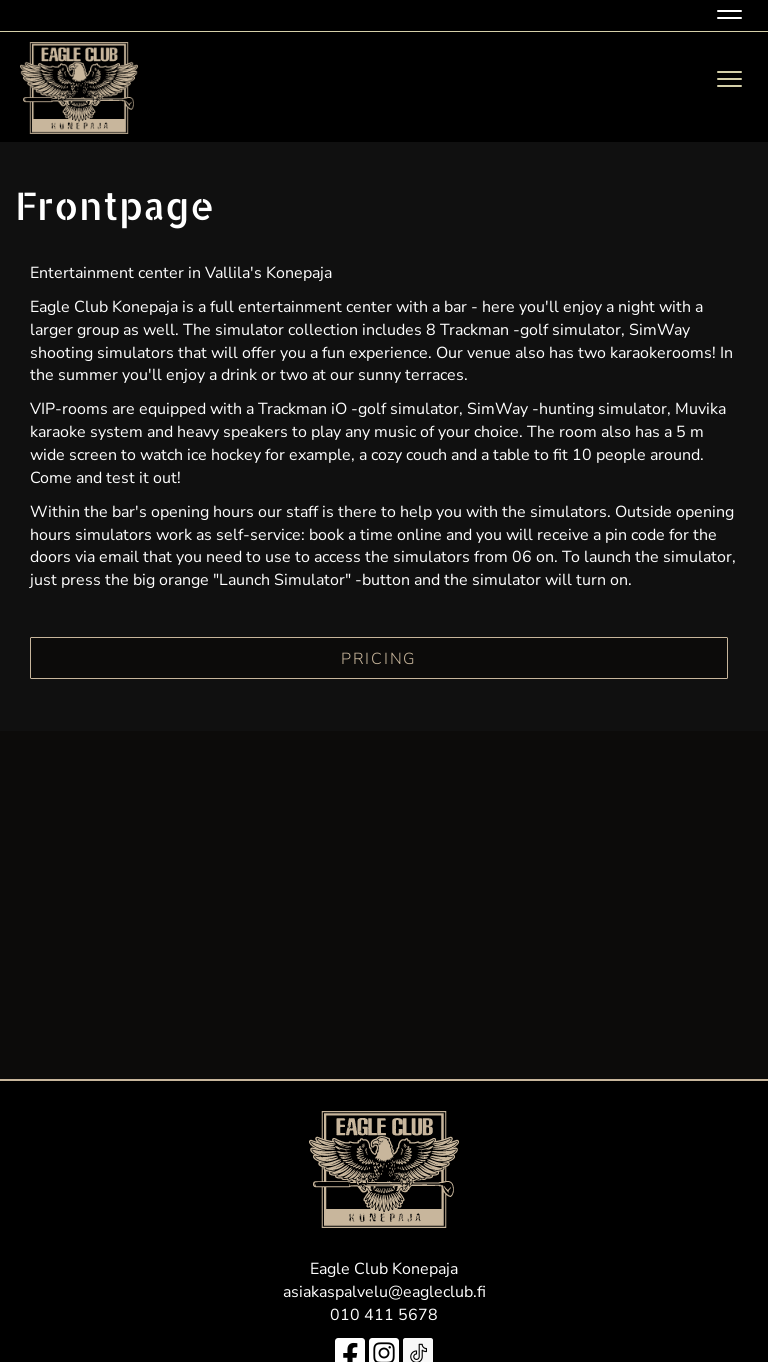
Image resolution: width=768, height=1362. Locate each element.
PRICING (379, 659)
